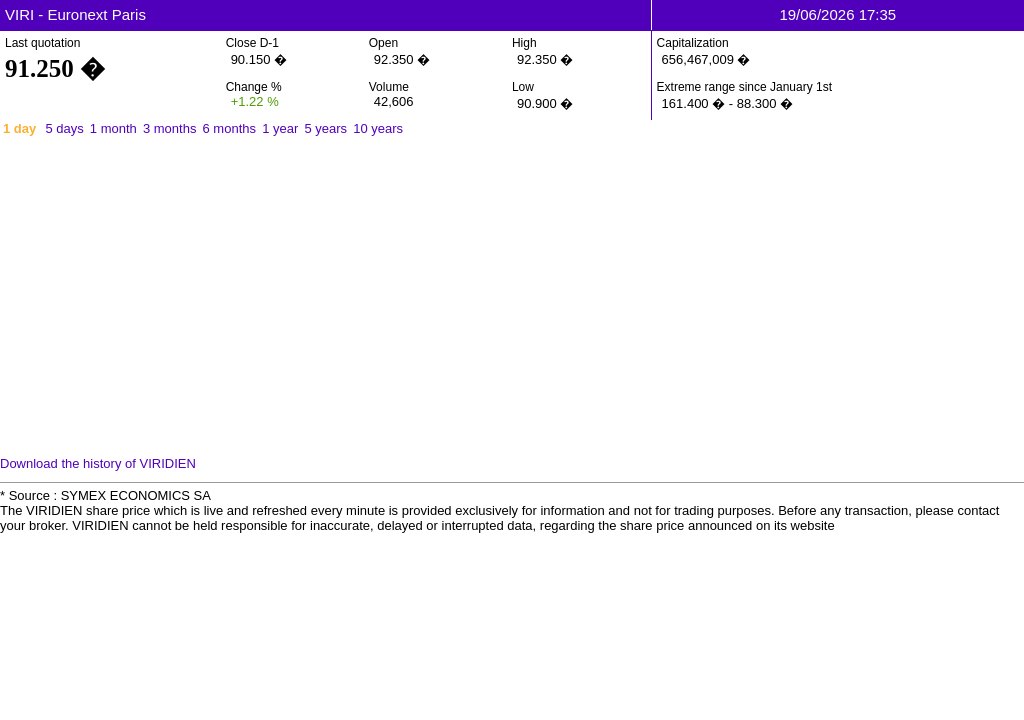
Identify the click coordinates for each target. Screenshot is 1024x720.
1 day (19, 128)
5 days (64, 128)
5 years (325, 128)
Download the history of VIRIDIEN (98, 463)
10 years (378, 128)
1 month (113, 128)
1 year (280, 128)
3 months (169, 128)
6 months (229, 128)
